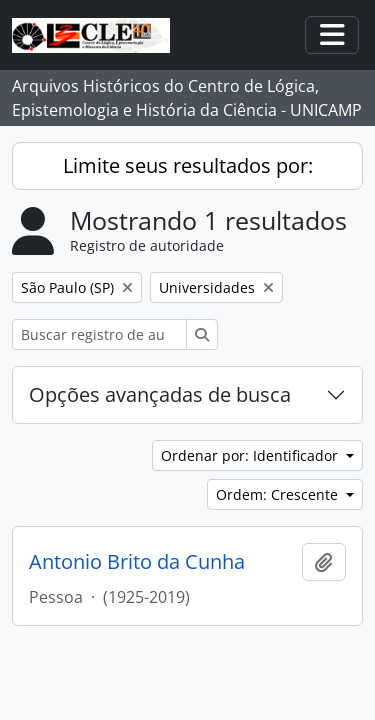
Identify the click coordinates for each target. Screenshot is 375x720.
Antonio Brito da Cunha (137, 562)
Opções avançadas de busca (160, 394)
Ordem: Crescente (279, 494)
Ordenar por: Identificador (251, 455)
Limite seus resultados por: (188, 165)
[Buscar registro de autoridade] (99, 334)
